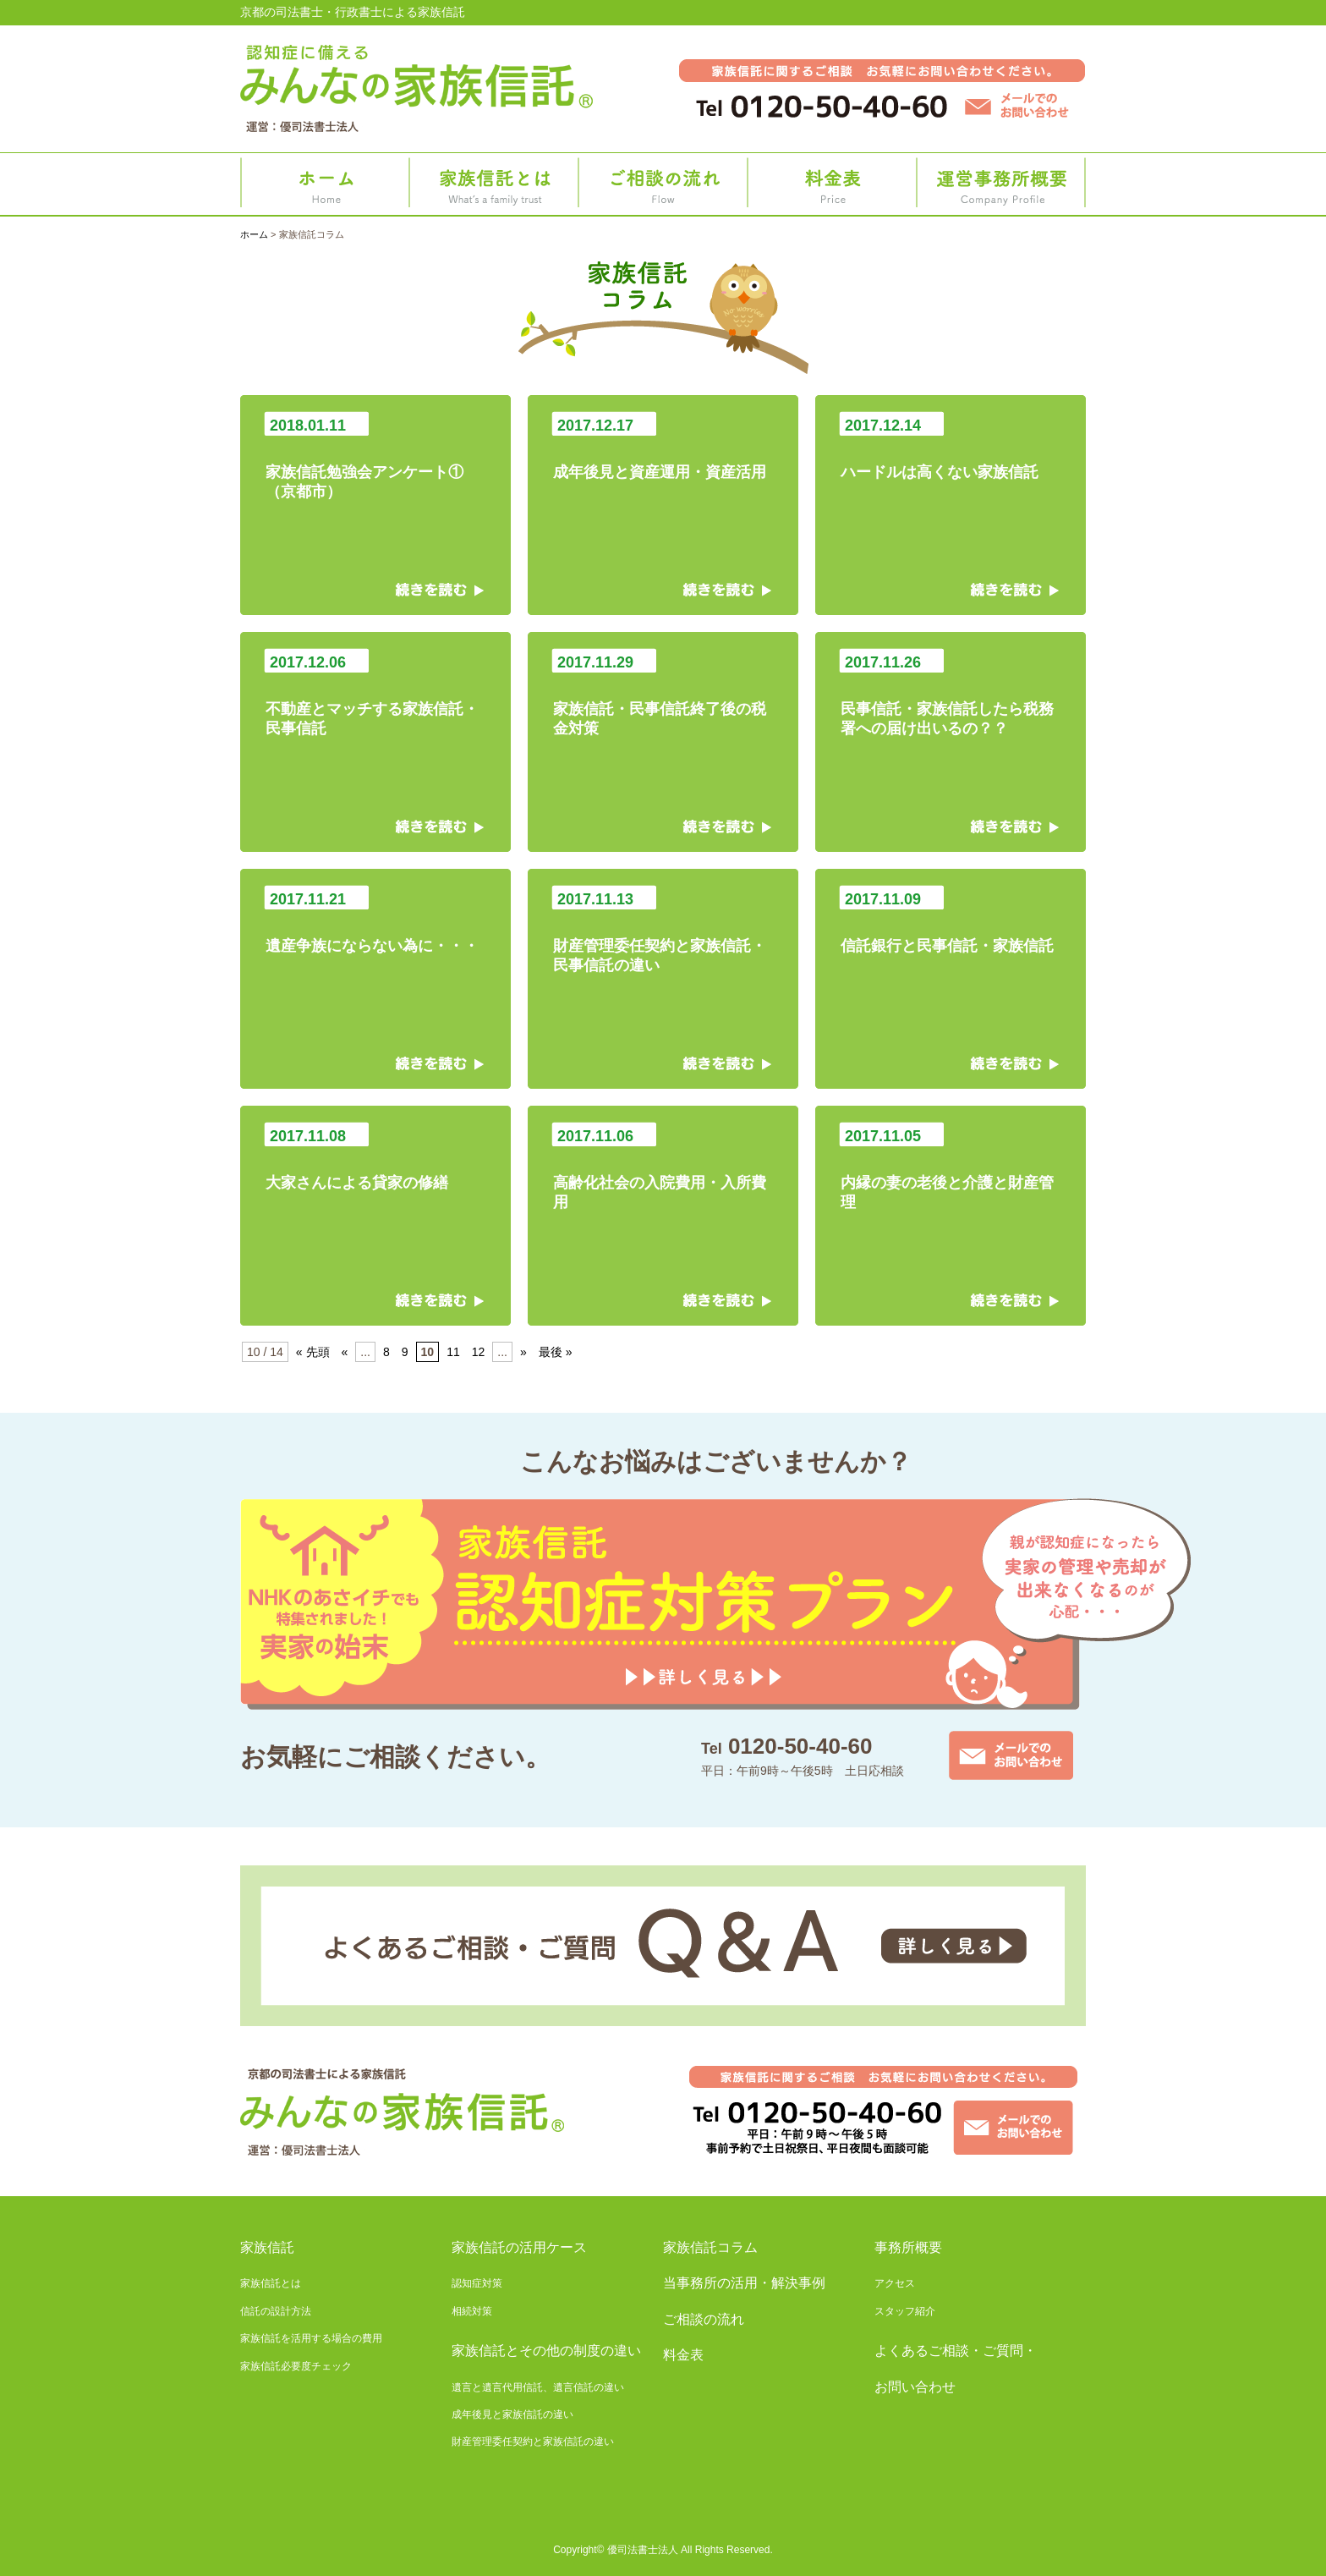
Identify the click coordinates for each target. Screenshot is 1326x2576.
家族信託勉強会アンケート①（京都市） (375, 457)
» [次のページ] (523, 1352)
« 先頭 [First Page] (313, 1352)
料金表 (832, 187)
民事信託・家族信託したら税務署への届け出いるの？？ (950, 694)
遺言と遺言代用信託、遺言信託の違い (538, 2387)
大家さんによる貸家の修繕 (375, 1159)
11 (453, 1352)
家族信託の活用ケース (519, 2247)
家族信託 (267, 2247)
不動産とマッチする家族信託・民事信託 (375, 694)
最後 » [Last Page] (556, 1352)
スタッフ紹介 (904, 2311)
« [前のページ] (345, 1352)
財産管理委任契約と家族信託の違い (533, 2441)
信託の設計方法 (275, 2311)
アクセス (894, 2283)
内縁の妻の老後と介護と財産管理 (950, 1168)
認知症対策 (477, 2283)
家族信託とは (493, 187)
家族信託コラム (710, 2247)
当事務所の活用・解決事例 (744, 2283)
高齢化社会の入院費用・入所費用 (663, 1168)
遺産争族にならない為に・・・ (375, 922)
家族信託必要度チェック (296, 2366)
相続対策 (472, 2311)
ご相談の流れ (663, 187)
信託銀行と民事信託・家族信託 (950, 922)
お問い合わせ (915, 2387)
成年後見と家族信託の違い (512, 2414)
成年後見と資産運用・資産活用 (663, 448)
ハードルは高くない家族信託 (950, 448)
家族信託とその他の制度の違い (546, 2350)
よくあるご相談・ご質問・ (955, 2350)
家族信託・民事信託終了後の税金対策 (663, 694)
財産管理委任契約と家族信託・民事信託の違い (663, 931)
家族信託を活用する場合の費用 (311, 2338)
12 (478, 1352)
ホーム (324, 187)
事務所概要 (1001, 187)
